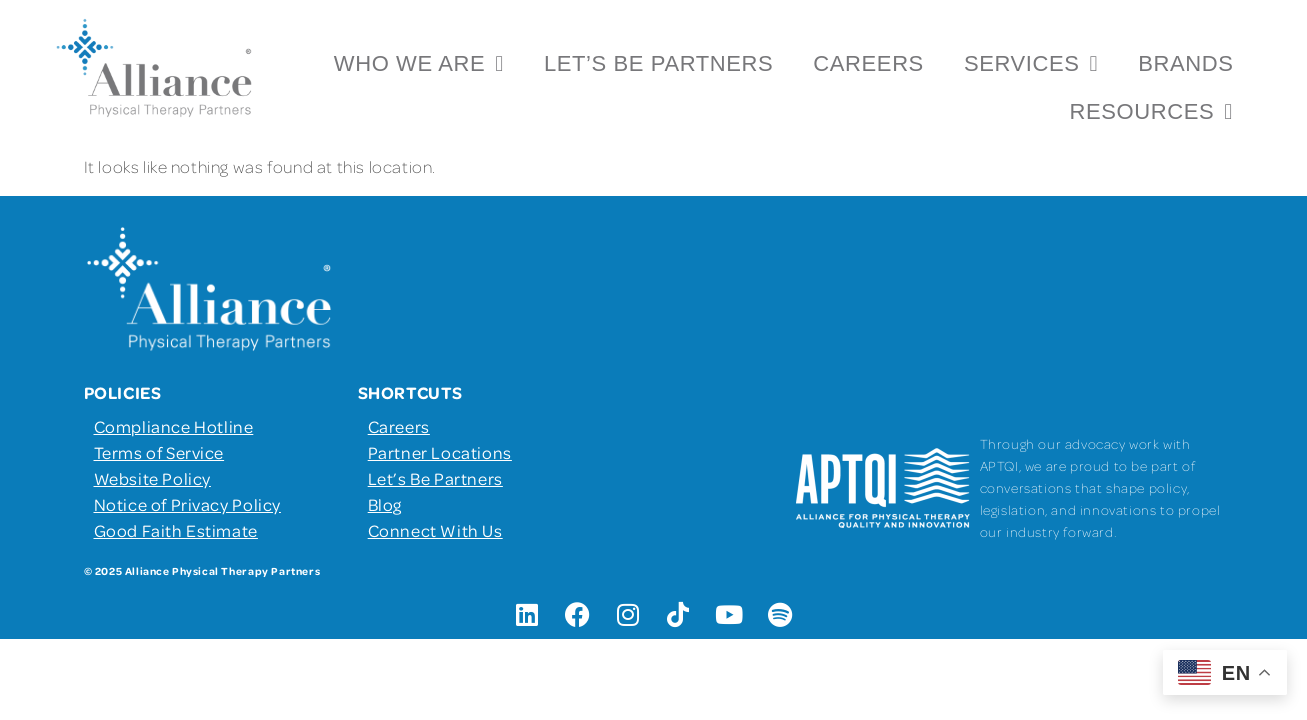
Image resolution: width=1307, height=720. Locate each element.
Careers (868, 63)
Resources (1150, 112)
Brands (1185, 63)
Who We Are (419, 64)
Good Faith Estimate (176, 530)
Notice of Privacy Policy (187, 504)
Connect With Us (435, 530)
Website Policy (152, 478)
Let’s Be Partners (658, 63)
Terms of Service (159, 452)
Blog (385, 504)
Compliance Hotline (174, 426)
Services (1031, 64)
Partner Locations (440, 452)
